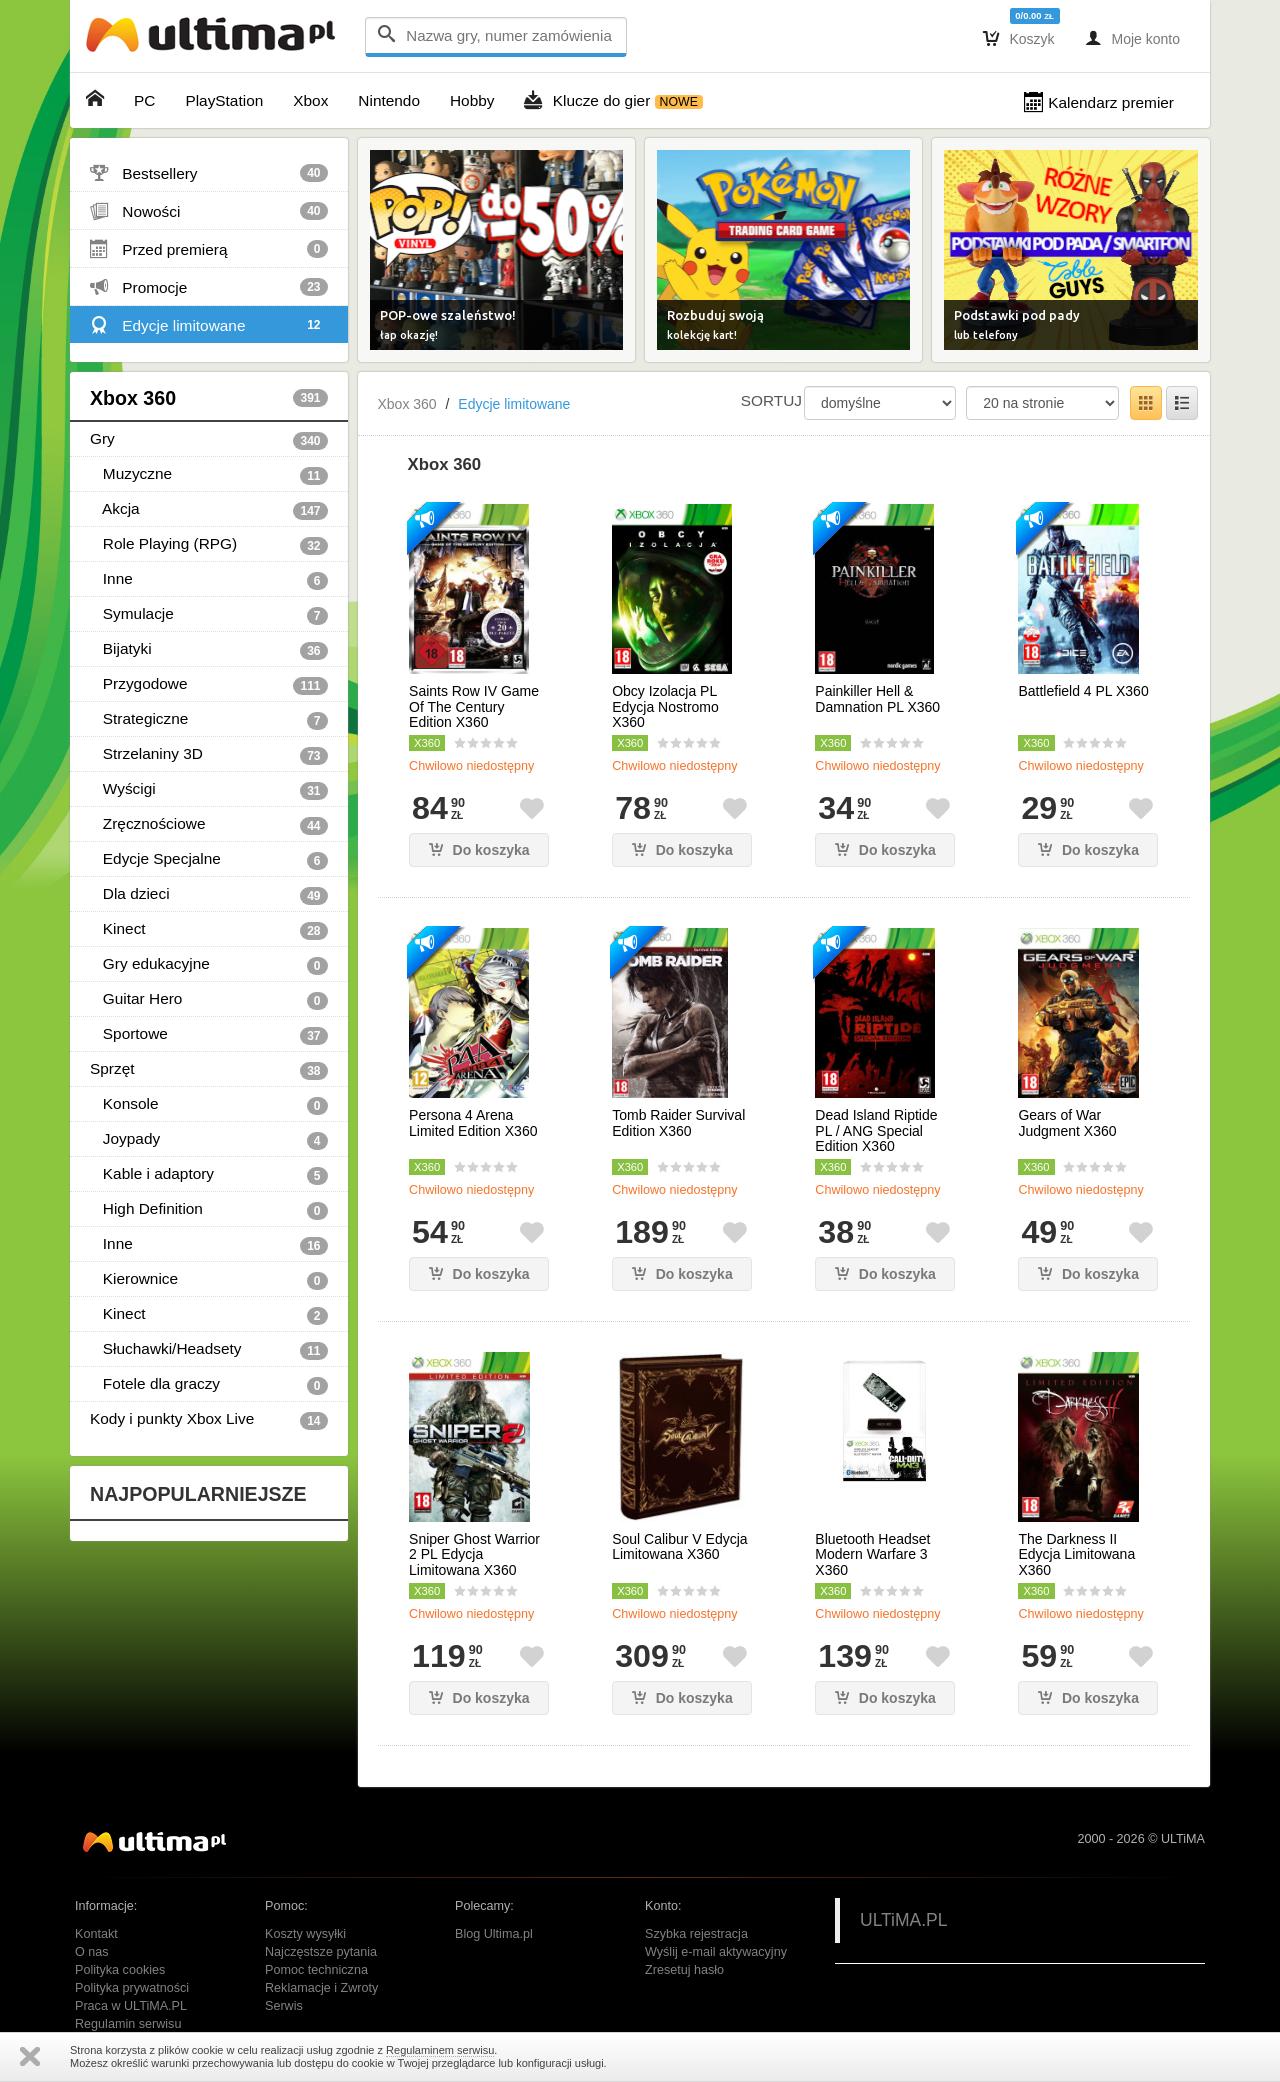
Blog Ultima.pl (494, 1934)
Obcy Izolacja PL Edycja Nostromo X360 (665, 707)
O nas (92, 1952)
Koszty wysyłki (305, 1934)
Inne (209, 580)
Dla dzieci (209, 895)
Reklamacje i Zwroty (321, 1988)
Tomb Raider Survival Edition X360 (678, 1123)
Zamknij (30, 2056)
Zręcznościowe (209, 825)
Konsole (209, 1105)
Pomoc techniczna (316, 1970)
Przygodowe (209, 685)
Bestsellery (209, 173)
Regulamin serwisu (128, 2024)
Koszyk (1019, 38)
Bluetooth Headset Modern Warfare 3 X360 (872, 1555)
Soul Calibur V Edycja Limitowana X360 (679, 1547)
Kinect (209, 930)
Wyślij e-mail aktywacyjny (716, 1952)
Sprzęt (209, 1070)
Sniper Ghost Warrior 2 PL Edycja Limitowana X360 (474, 1555)
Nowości (209, 211)
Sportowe (209, 1035)
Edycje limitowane (209, 325)
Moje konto (1132, 38)
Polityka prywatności (132, 1988)
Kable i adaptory (209, 1175)
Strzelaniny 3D (209, 755)
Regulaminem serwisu (440, 2050)
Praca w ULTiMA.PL (131, 2006)
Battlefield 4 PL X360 (1083, 691)
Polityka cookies (120, 1970)
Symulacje (209, 615)
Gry (209, 440)
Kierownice (209, 1280)
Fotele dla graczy (209, 1385)
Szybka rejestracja (696, 1934)
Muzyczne (209, 475)
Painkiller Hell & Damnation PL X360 (877, 699)
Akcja (209, 510)
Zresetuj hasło (684, 1970)
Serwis (284, 2006)
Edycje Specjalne (209, 860)
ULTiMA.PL (904, 1920)
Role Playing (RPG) (209, 545)
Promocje (209, 287)
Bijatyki (209, 650)
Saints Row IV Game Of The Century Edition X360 (474, 707)
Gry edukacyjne (209, 965)
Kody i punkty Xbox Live (209, 1420)
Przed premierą (209, 249)
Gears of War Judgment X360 (1067, 1123)
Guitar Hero (209, 1000)
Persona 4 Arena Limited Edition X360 (473, 1123)
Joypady (209, 1140)
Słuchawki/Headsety (209, 1350)
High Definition (209, 1210)
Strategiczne (209, 720)
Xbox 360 (209, 398)
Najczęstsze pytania (321, 1952)
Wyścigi (209, 790)
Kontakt (96, 1934)
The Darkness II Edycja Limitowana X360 (1076, 1555)
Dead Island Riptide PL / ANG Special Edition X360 (876, 1131)
